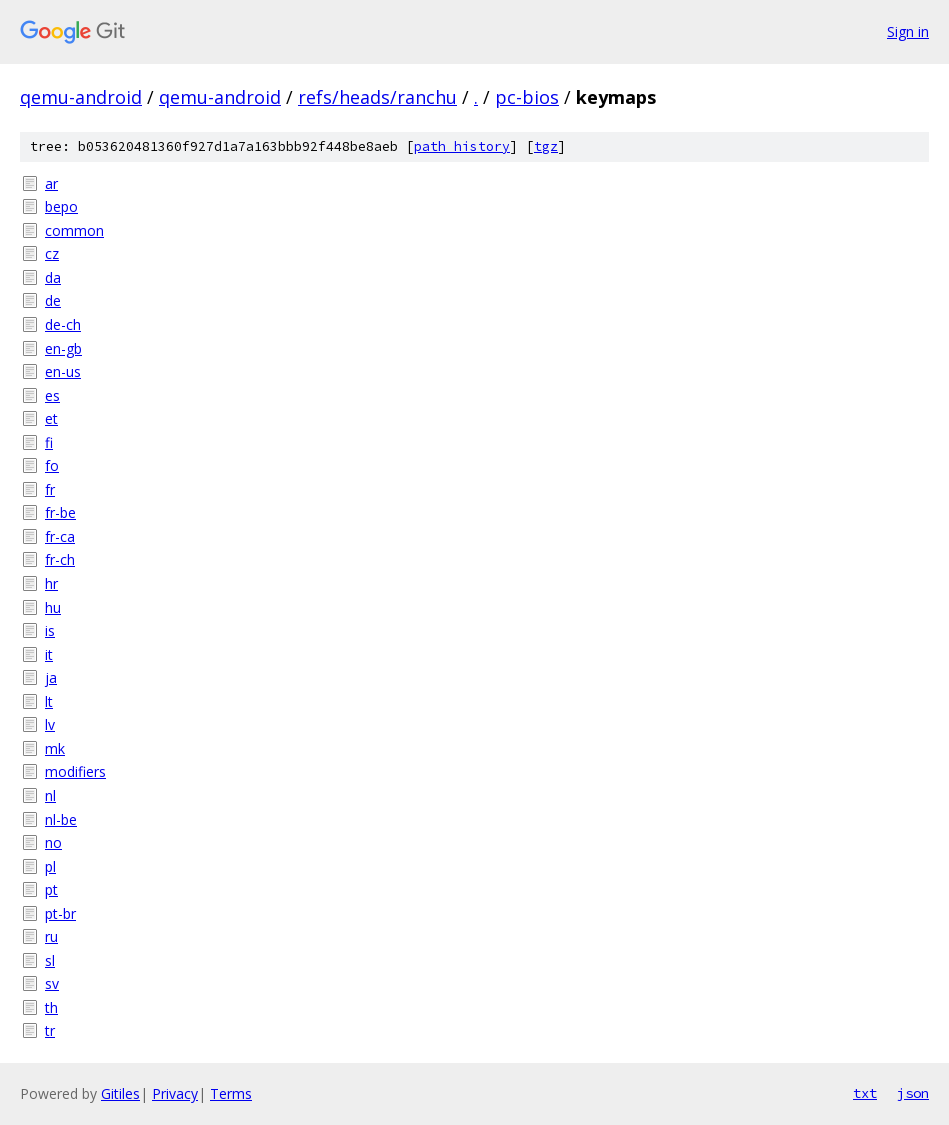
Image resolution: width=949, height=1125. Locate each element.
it (49, 654)
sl (50, 960)
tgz (546, 146)
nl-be (61, 819)
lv (50, 724)
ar (51, 183)
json (913, 1093)
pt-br (60, 913)
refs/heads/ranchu (377, 97)
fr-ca (60, 536)
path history (462, 146)
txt (865, 1093)
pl (50, 866)
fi (49, 442)
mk (55, 748)
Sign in (908, 31)
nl (50, 795)
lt (49, 701)
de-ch (63, 324)
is (50, 630)
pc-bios (527, 97)
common (74, 230)
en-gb (63, 348)
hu (53, 607)
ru (51, 936)
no (53, 842)
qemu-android (81, 97)
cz (52, 253)
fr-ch (60, 559)
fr (50, 489)
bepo (61, 206)
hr (51, 583)
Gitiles (120, 1093)
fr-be (60, 512)
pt (51, 889)
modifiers (75, 771)
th (51, 1007)
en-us (63, 371)
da (53, 277)
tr (50, 1030)
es (52, 395)
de (53, 300)
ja (51, 677)
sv (52, 983)
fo (52, 465)
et (51, 418)
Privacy (175, 1093)
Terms (231, 1093)
